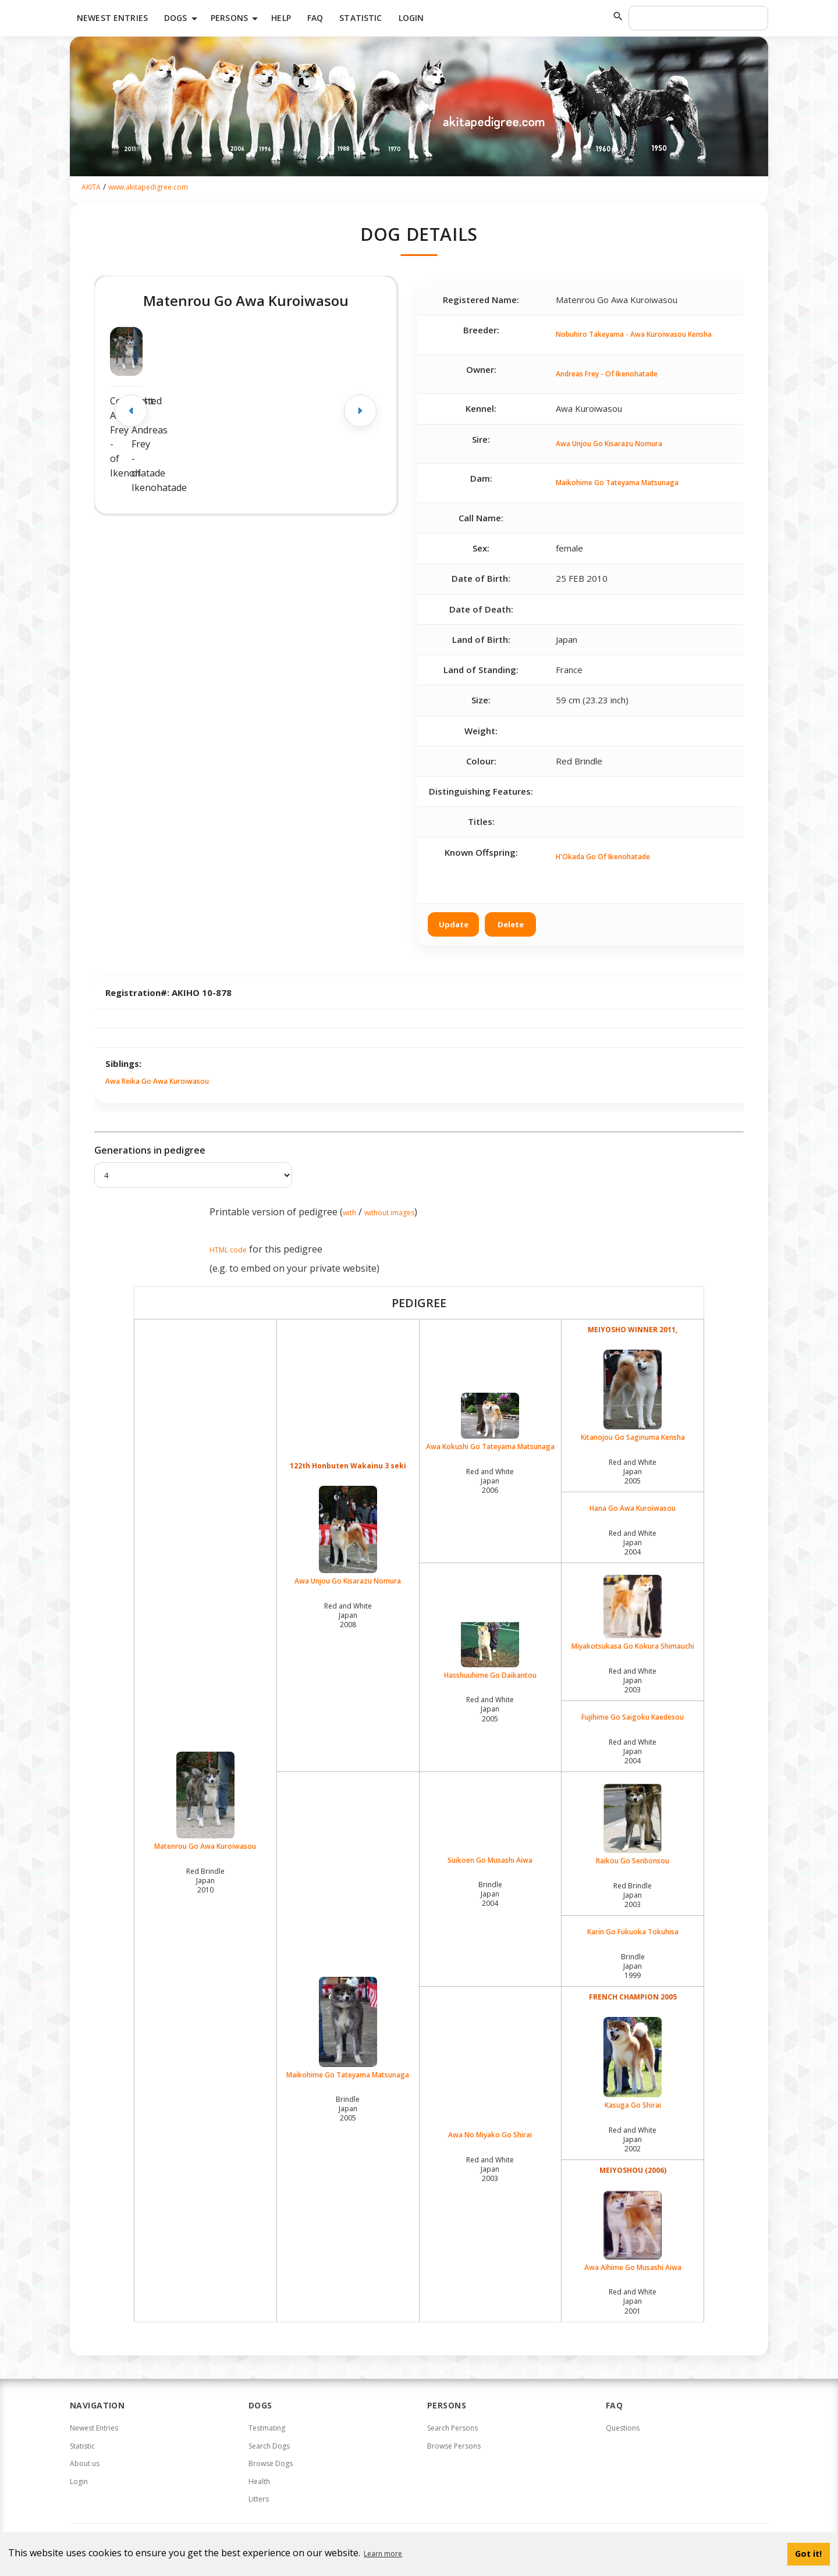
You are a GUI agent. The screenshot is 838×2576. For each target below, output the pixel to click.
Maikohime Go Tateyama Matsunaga (617, 483)
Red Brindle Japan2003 (632, 1895)
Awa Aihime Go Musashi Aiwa (632, 2231)
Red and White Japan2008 (348, 1615)
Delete (511, 924)
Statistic (360, 17)
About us (85, 2463)
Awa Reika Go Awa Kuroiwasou (157, 1081)
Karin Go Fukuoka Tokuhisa (633, 1932)
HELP (281, 17)
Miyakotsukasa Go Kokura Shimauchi (632, 1613)
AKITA (91, 187)
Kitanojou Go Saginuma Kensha (632, 1396)
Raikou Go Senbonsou (632, 1825)
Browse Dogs (270, 2463)
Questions (623, 2428)
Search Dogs (269, 2446)
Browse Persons (454, 2446)
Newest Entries (112, 17)
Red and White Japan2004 (632, 1542)
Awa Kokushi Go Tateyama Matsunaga (490, 1422)
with (349, 1213)
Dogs (182, 19)
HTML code (228, 1250)
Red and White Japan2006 (490, 1481)
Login (411, 17)
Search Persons (452, 2428)
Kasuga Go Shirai (632, 2063)
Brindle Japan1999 (633, 1966)
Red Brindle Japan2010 (205, 1880)
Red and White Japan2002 (632, 2139)
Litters (258, 2499)
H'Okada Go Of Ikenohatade (603, 857)
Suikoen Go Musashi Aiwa (490, 1860)
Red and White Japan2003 (632, 1680)
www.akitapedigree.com (148, 187)
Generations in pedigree (149, 1150)
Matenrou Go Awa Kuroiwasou (205, 1801)
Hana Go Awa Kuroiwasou (633, 1508)
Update (453, 924)
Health (259, 2481)
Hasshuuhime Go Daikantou (490, 1648)
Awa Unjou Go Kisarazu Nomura (609, 444)
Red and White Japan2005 (632, 1471)
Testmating (266, 2428)
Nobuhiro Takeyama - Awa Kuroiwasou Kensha (634, 334)
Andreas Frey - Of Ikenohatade (607, 374)
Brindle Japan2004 (490, 1894)
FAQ (315, 17)
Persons (236, 19)
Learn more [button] (383, 2554)
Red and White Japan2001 (632, 2301)
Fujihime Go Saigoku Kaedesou (632, 1717)
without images (389, 1213)
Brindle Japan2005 (348, 2108)
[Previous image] (131, 410)
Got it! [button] (808, 2553)
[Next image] (360, 410)
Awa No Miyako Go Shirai (490, 2135)
